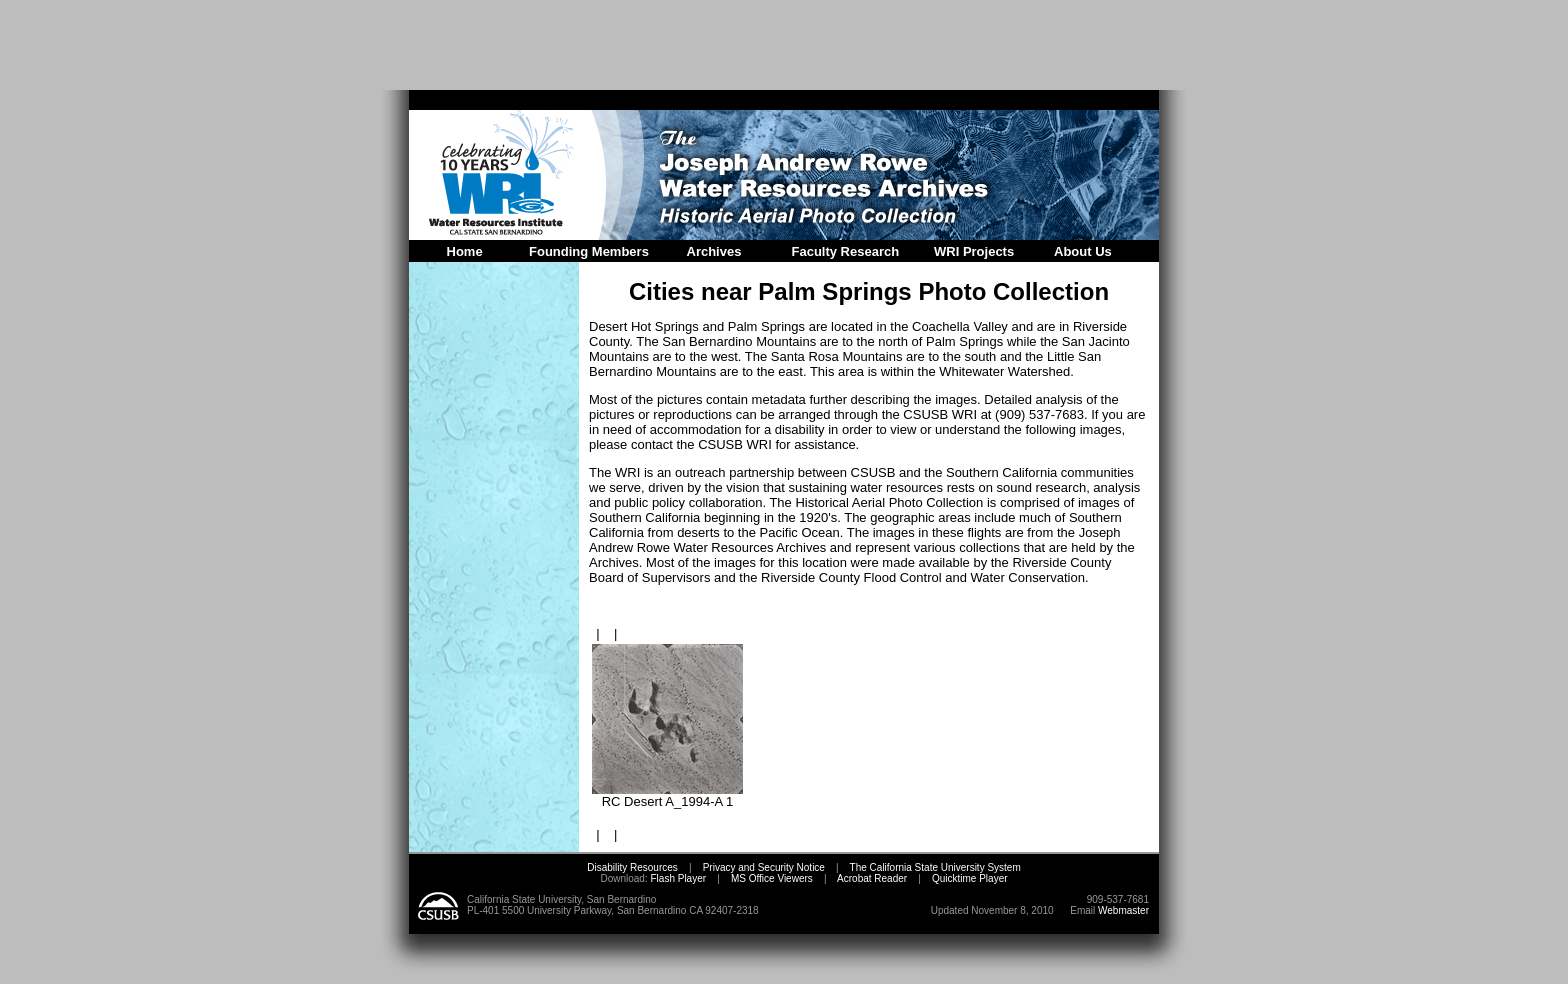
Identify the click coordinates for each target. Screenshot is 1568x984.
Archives (714, 251)
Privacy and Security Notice (764, 867)
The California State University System (935, 867)
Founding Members (589, 251)
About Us (1083, 251)
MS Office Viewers (772, 878)
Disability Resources (632, 867)
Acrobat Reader (872, 878)
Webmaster (1123, 910)
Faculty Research (846, 251)
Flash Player (677, 878)
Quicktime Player (970, 878)
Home (465, 251)
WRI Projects (974, 251)
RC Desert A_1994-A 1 (667, 795)
